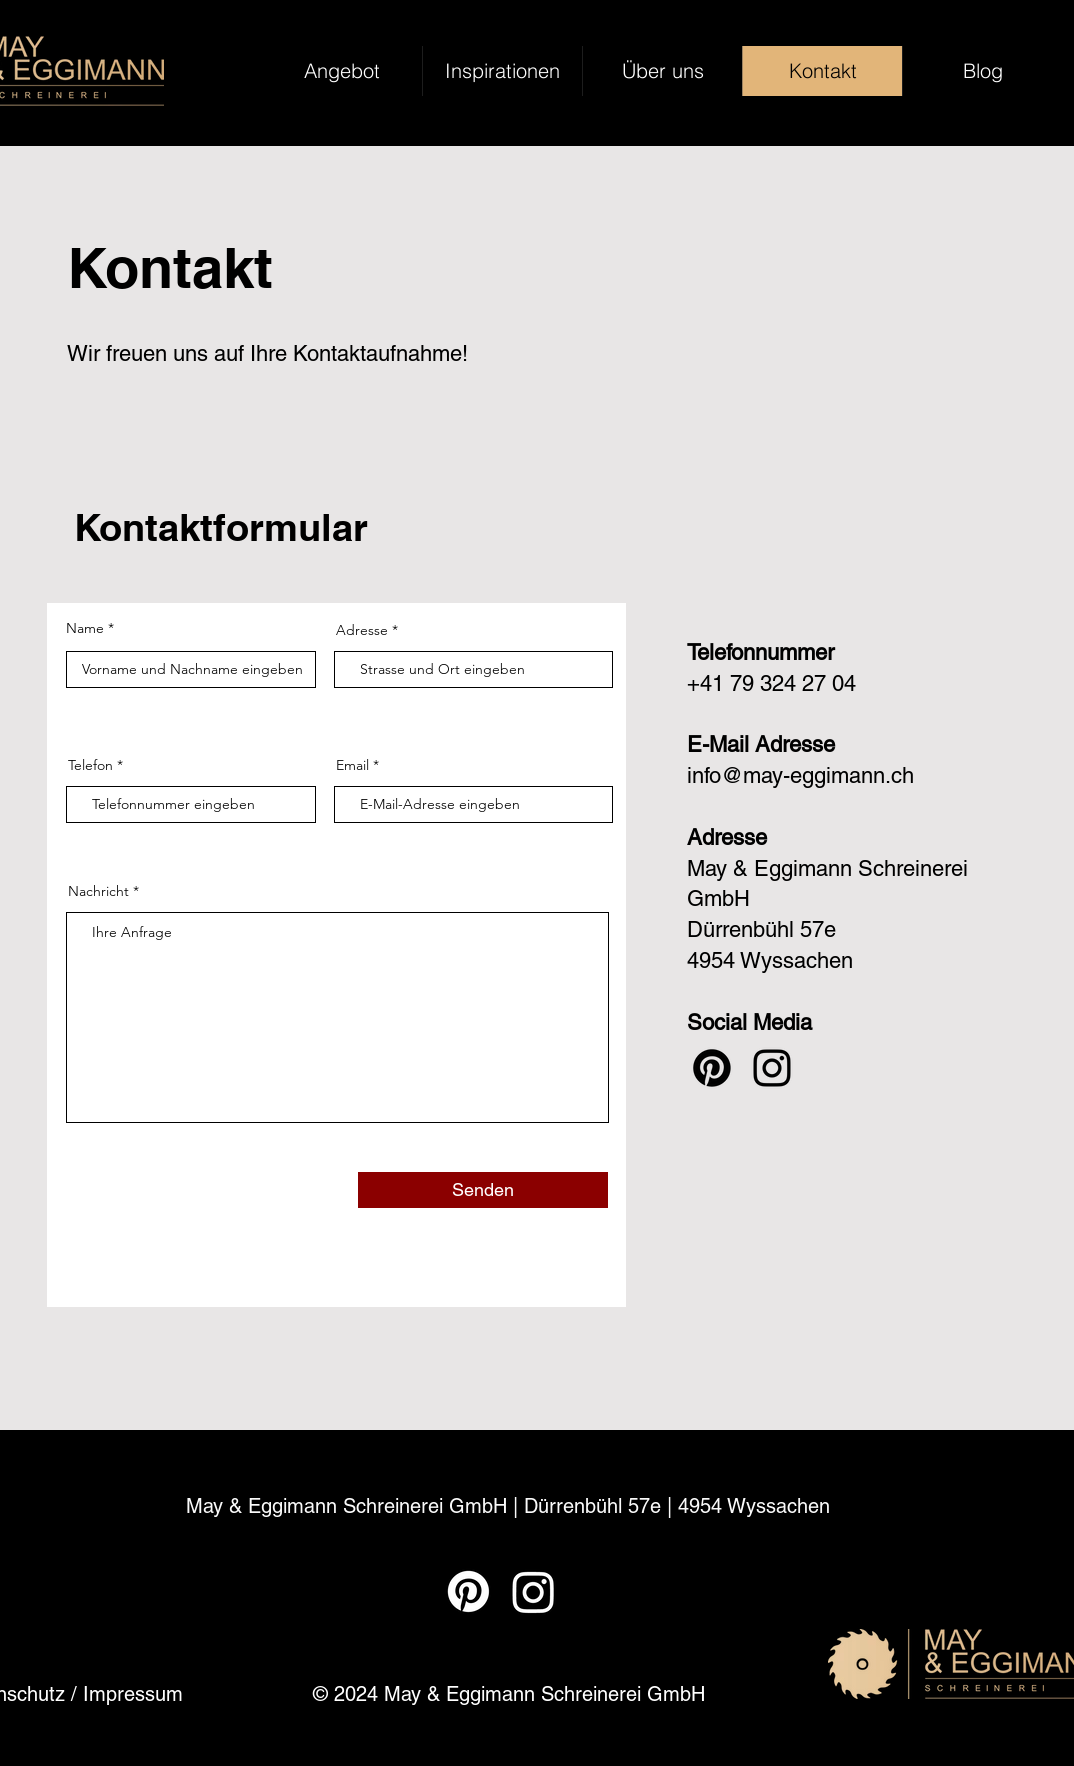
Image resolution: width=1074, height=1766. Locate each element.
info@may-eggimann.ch (800, 775)
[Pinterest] (712, 1068)
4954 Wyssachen (754, 1506)
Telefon (90, 765)
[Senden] (483, 1190)
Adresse (362, 630)
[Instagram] (772, 1068)
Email (352, 765)
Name (85, 628)
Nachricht (98, 891)
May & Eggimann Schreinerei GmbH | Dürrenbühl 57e (426, 1506)
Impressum (133, 1694)
